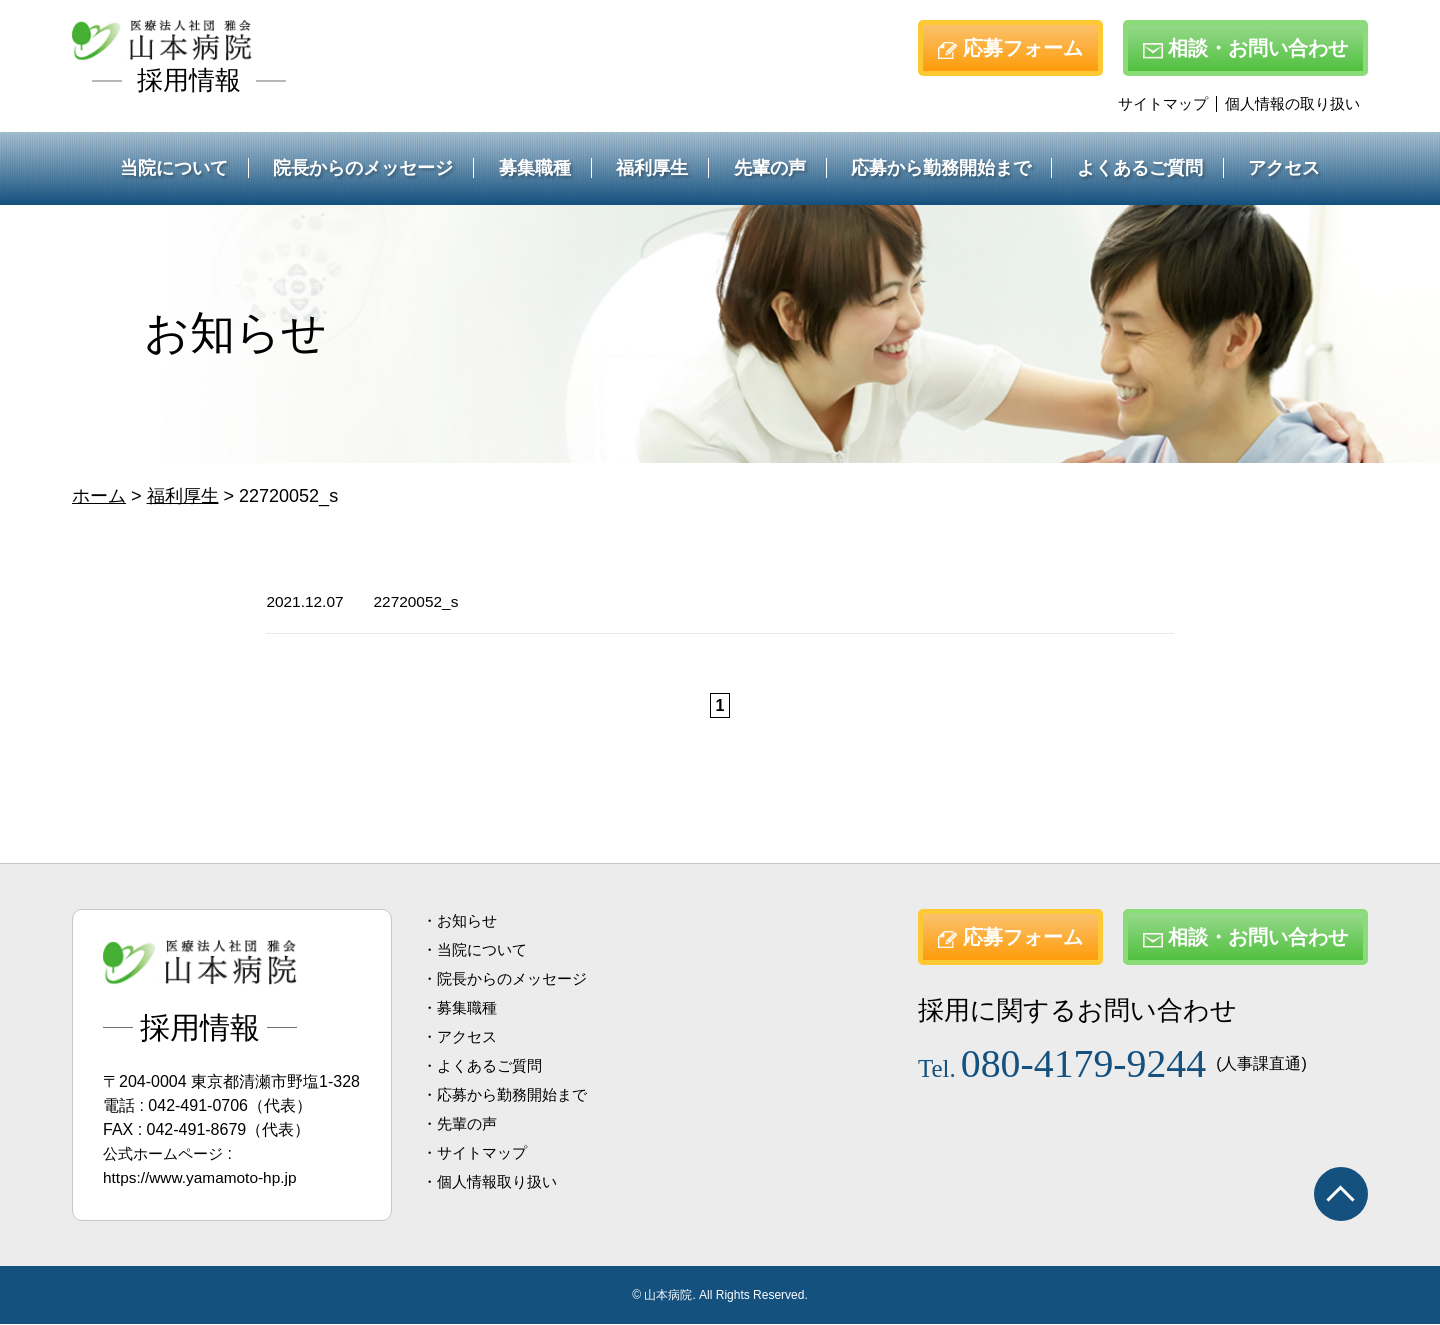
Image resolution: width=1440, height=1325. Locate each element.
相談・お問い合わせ (1245, 48)
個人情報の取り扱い (1292, 103)
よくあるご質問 (1140, 168)
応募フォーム (1010, 48)
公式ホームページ (167, 1154)
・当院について (478, 950)
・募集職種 (462, 1008)
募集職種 (535, 168)
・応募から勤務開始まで (510, 1095)
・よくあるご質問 (486, 1066)
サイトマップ (1163, 103)
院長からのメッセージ (363, 168)
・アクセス (462, 1037)
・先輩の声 (462, 1124)
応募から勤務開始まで (941, 168)
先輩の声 (770, 168)
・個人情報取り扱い (494, 1182)
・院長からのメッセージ (510, 979)
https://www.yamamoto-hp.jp (203, 1178)
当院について (174, 168)
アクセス (1284, 168)
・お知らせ (462, 921)
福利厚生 (652, 168)
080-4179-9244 (1072, 1061)
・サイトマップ (478, 1153)
